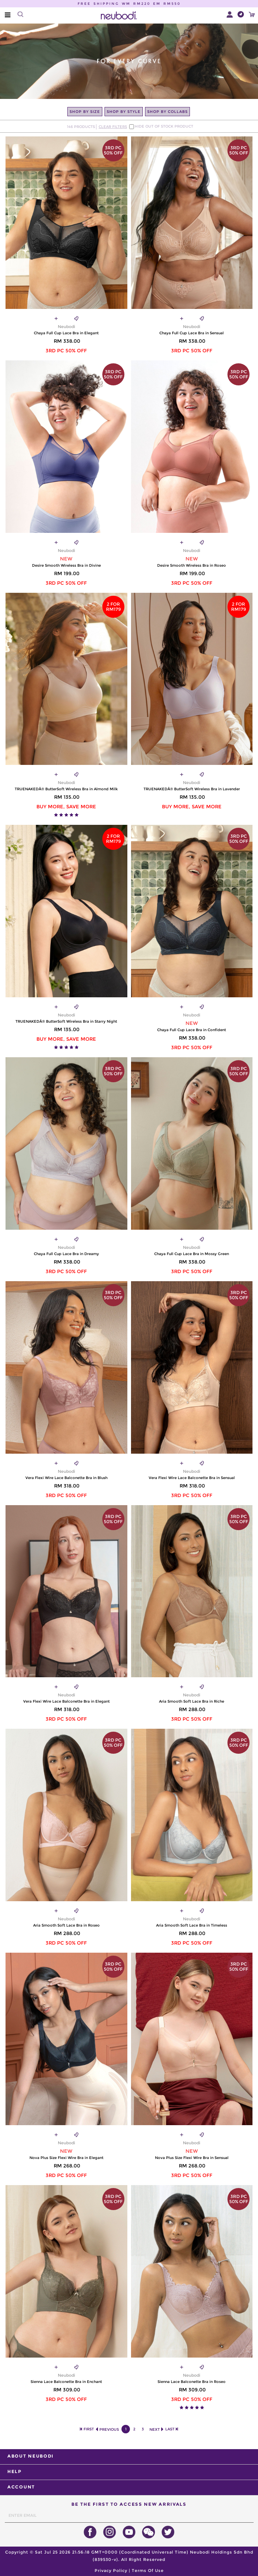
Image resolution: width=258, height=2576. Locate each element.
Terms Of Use (148, 2570)
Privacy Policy (111, 2570)
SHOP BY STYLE (124, 111)
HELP (14, 2471)
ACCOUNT (21, 2487)
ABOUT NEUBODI (30, 2456)
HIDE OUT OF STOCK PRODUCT (164, 126)
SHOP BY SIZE (85, 111)
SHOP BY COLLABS (167, 111)
